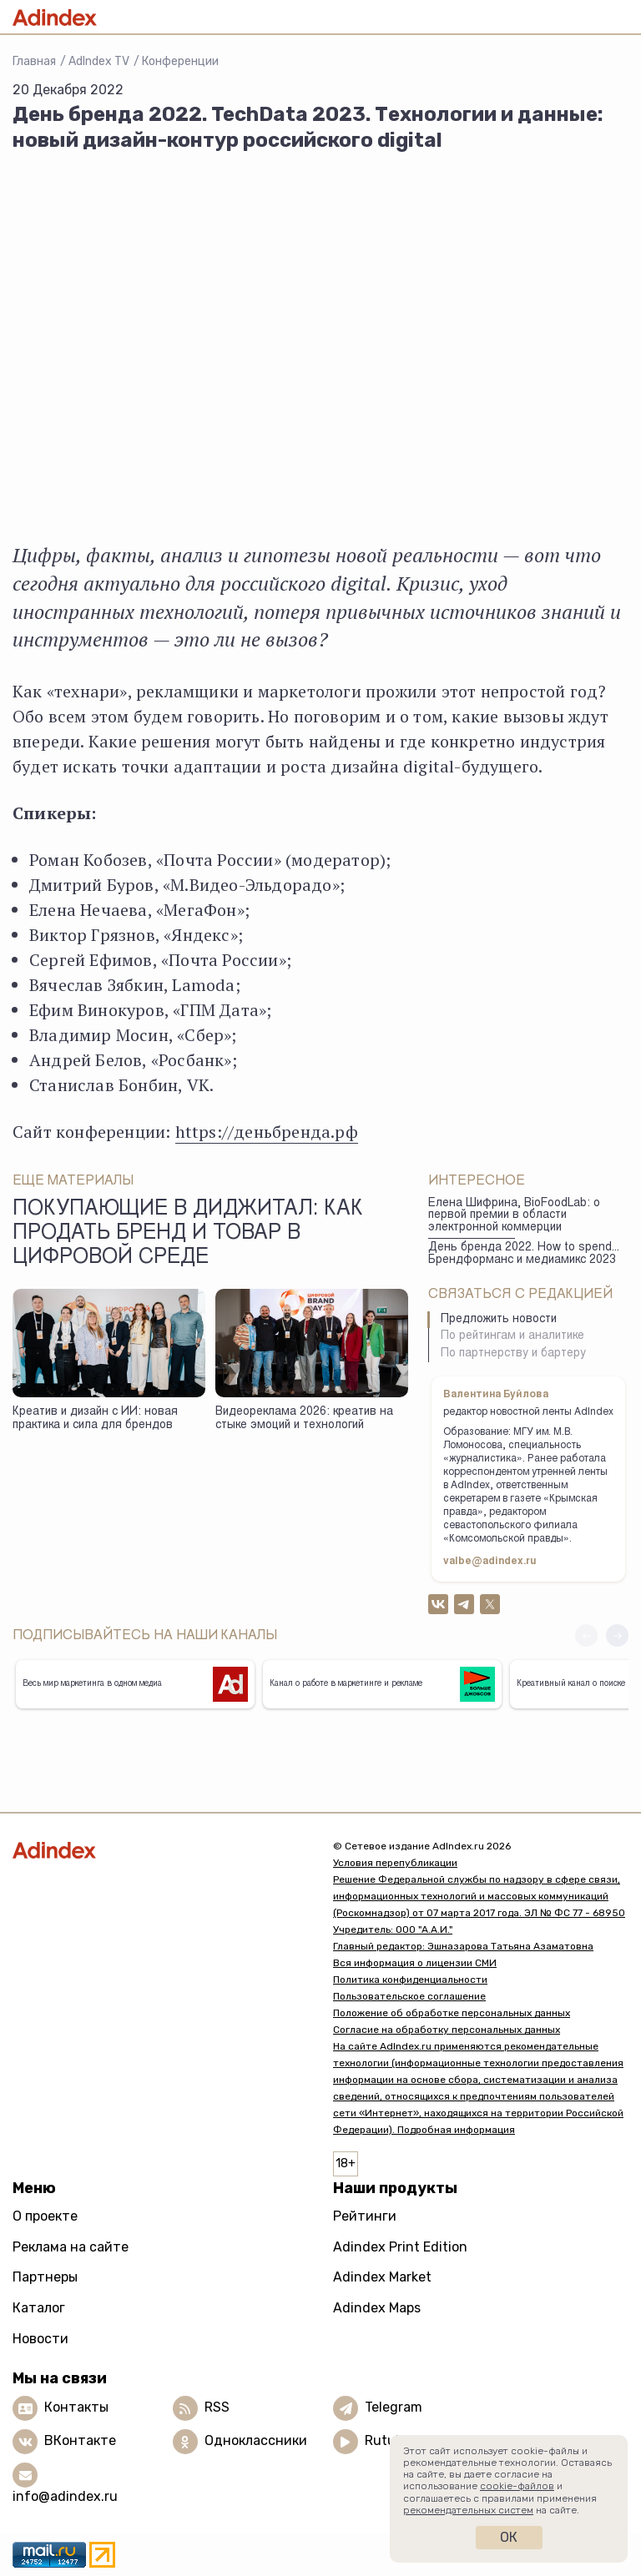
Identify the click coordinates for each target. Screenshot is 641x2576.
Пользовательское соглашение (409, 1996)
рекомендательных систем (468, 2510)
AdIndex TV (98, 61)
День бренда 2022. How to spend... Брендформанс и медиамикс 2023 (523, 1254)
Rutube (388, 2440)
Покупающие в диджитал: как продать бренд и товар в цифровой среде (188, 1235)
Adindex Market (382, 2277)
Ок (508, 2537)
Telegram (393, 2407)
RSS (217, 2407)
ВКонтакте (80, 2440)
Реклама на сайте (71, 2247)
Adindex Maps (377, 2308)
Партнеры (45, 2277)
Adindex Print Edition (400, 2247)
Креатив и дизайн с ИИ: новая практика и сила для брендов (95, 1419)
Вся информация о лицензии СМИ (415, 1963)
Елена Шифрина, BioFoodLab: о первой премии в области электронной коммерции (514, 1216)
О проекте (45, 2216)
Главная (34, 61)
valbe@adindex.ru (490, 1562)
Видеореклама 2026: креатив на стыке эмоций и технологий (304, 1419)
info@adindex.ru (65, 2496)
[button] (617, 1635)
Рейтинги (364, 2216)
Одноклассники (255, 2440)
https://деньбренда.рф (266, 1131)
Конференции (180, 61)
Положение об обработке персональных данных (451, 2013)
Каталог (39, 2308)
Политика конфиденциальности (410, 1979)
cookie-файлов (517, 2486)
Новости (40, 2339)
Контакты (76, 2407)
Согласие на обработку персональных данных (446, 2029)
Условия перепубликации (395, 1863)
